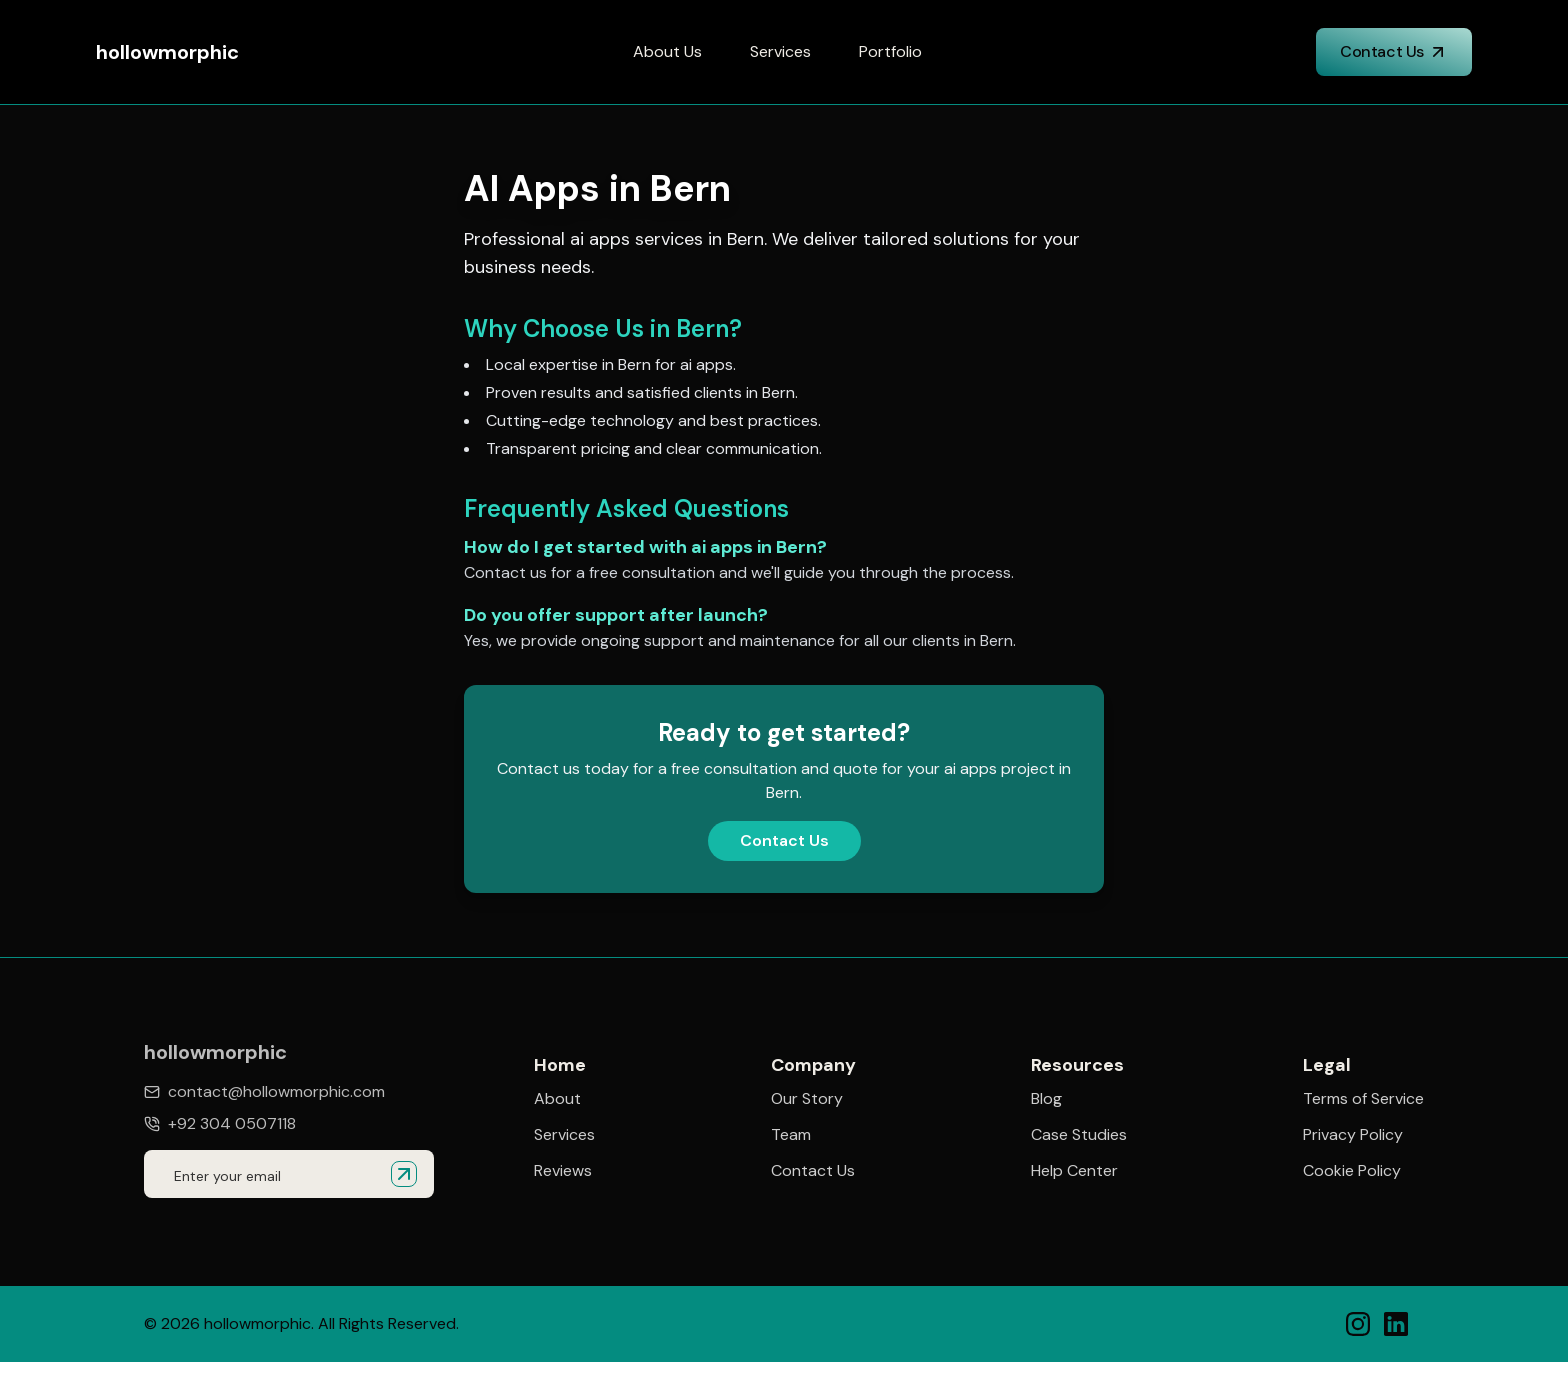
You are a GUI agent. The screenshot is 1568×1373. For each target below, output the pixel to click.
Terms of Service (1363, 1102)
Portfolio (890, 51)
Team (791, 1135)
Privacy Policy (1353, 1138)
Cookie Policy (1352, 1174)
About (557, 1099)
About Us (667, 51)
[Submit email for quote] (404, 1174)
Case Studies (1079, 1136)
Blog (1046, 1100)
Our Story (807, 1099)
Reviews (563, 1171)
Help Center (1074, 1172)
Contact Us (1394, 51)
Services (780, 51)
